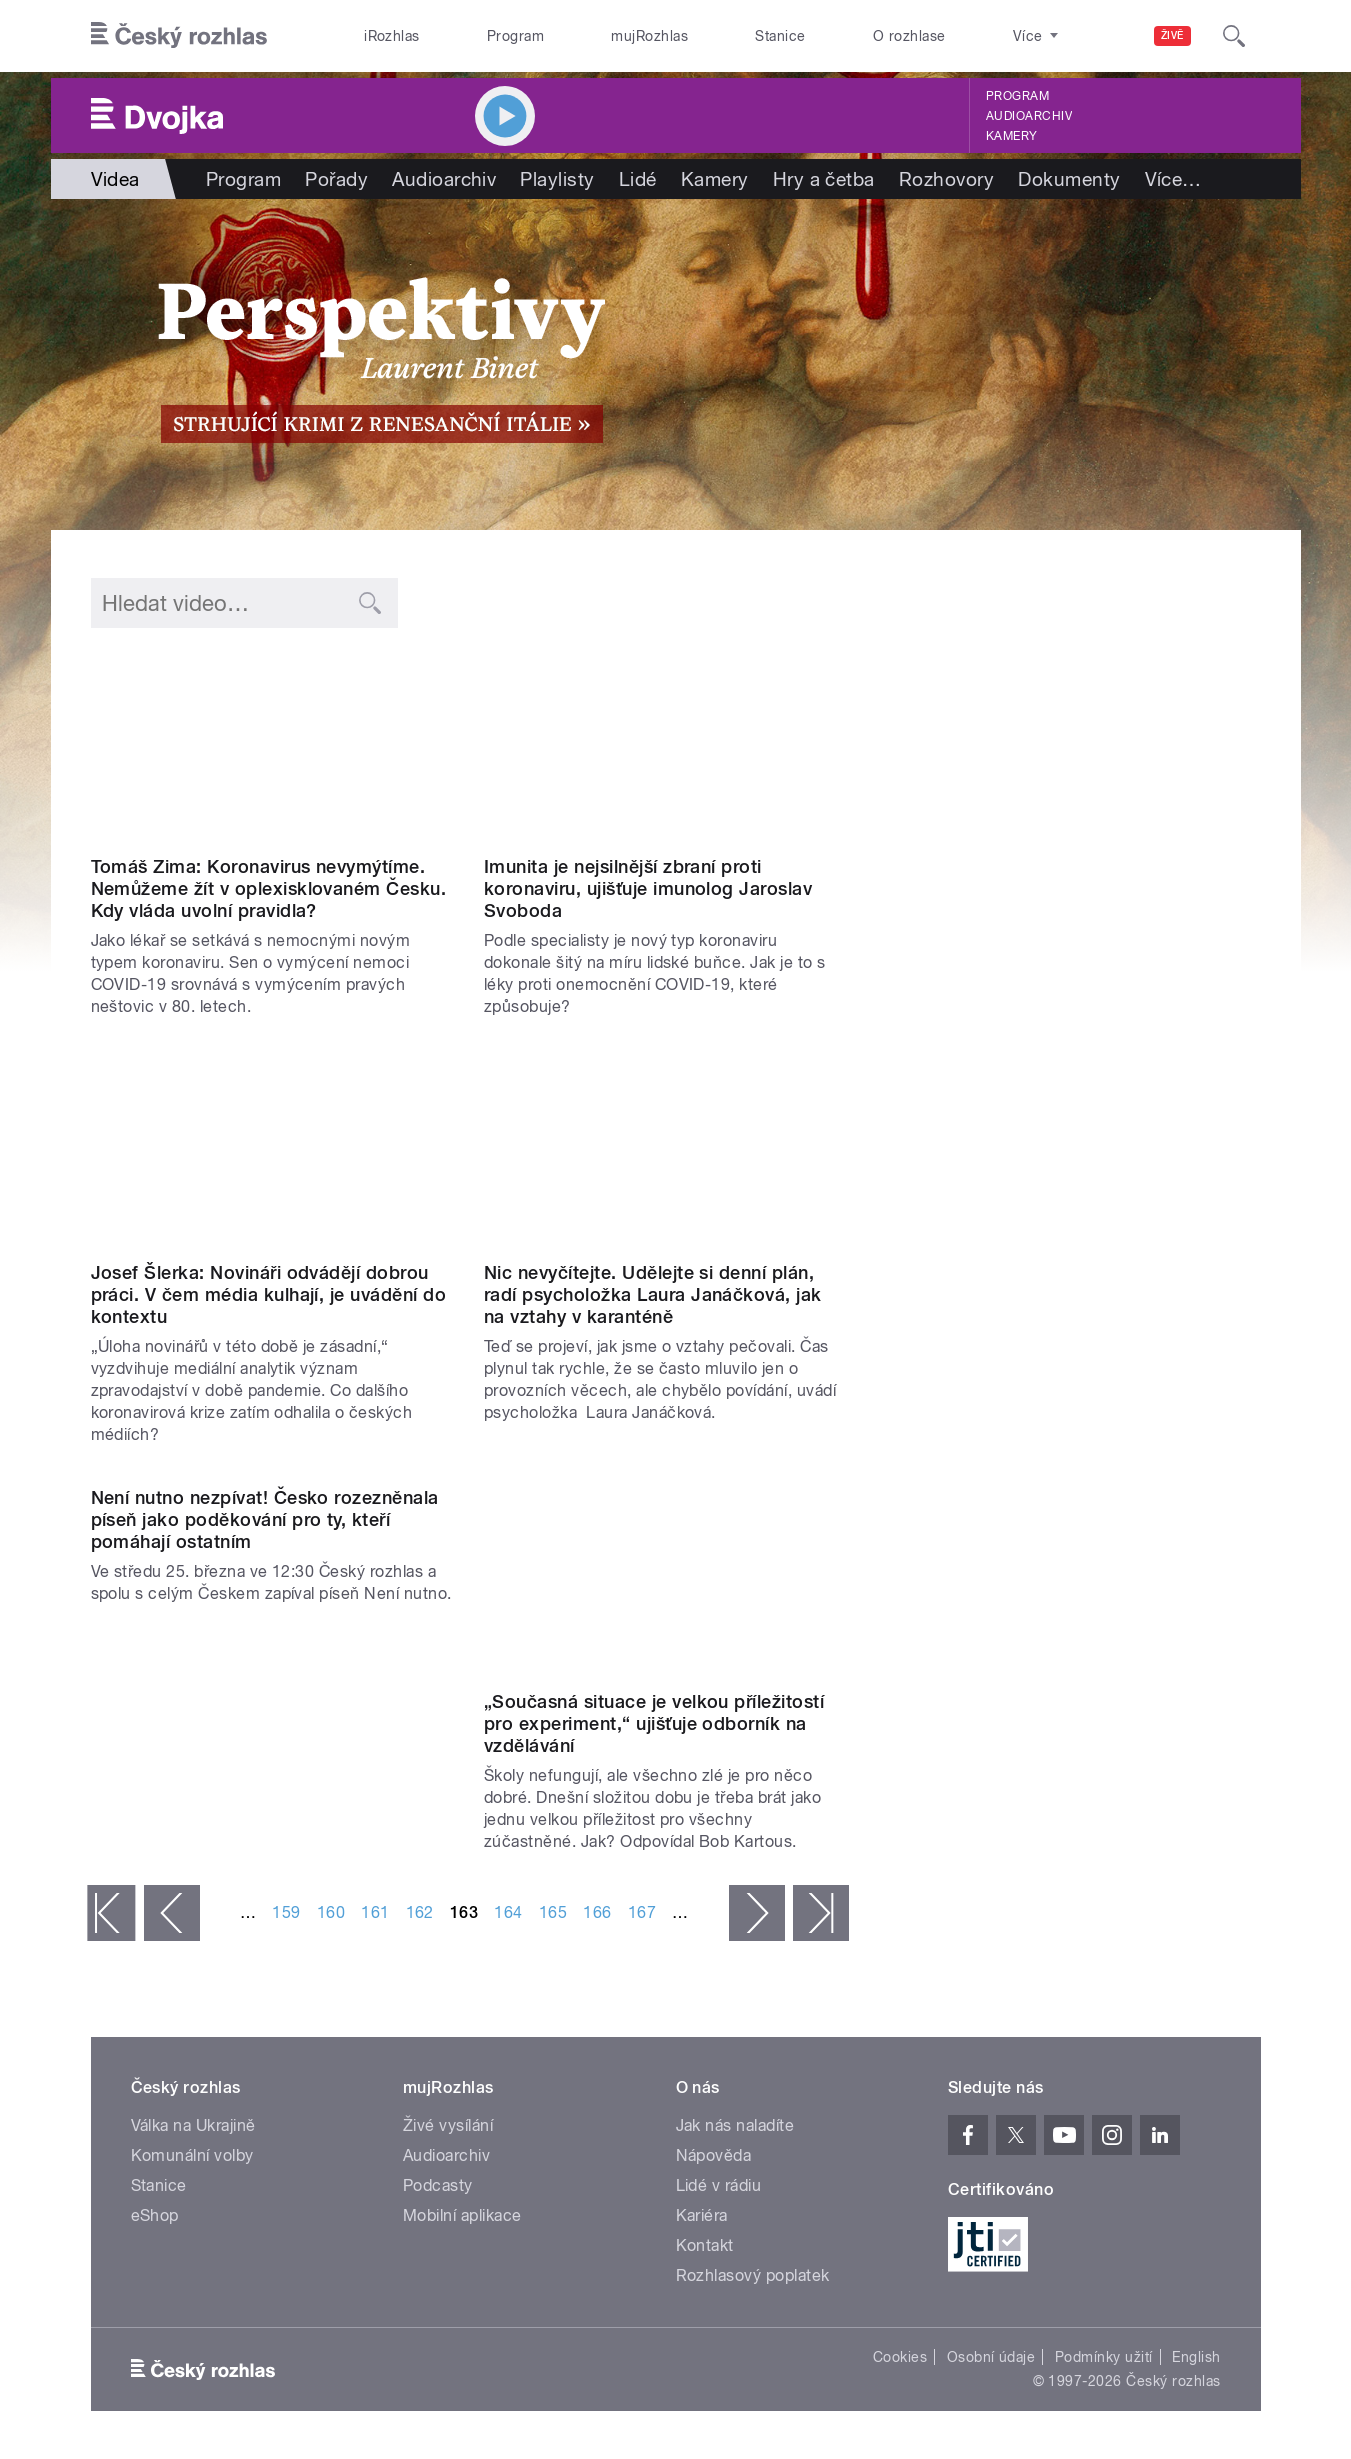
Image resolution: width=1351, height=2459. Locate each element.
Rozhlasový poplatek (753, 2275)
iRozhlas (392, 36)
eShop (155, 2215)
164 (508, 1912)
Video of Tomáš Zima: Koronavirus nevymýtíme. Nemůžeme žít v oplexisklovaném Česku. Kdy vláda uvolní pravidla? (272, 745)
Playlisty (557, 179)
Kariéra (702, 2215)
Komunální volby (192, 2155)
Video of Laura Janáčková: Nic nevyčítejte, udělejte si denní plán (665, 1151)
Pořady (336, 179)
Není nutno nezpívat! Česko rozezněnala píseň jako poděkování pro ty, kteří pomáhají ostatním (265, 1519)
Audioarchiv (1029, 116)
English (1196, 2357)
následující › (757, 1913)
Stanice (780, 36)
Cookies (900, 2357)
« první (111, 1913)
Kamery (1012, 136)
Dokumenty (1069, 179)
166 (597, 1912)
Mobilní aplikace (462, 2215)
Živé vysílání (448, 2125)
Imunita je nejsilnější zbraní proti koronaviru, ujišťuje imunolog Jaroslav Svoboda (648, 888)
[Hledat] (1234, 36)
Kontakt (705, 2245)
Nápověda (714, 2155)
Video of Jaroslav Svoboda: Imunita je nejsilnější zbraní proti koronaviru (665, 745)
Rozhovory (946, 179)
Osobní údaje (991, 2357)
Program (515, 36)
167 (642, 1912)
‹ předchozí (172, 1913)
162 (420, 1912)
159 (286, 1912)
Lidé (638, 179)
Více (1173, 179)
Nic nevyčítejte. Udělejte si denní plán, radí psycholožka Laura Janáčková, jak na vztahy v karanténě (653, 1294)
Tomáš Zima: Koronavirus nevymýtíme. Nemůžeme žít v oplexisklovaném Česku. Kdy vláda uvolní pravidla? (269, 888)
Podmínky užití (1104, 2357)
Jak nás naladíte (735, 2125)
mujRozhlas (649, 36)
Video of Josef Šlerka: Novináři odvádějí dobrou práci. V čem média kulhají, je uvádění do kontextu (272, 1151)
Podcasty (438, 2185)
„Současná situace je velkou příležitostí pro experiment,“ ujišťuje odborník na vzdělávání (654, 1723)
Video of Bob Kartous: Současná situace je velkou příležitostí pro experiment (665, 1579)
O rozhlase (909, 36)
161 (375, 1912)
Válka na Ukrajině (193, 2125)
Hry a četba (824, 179)
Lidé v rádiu (719, 2185)
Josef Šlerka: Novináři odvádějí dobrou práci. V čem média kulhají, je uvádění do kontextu (269, 1294)
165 (553, 1912)
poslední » (821, 1913)
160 (331, 1912)
